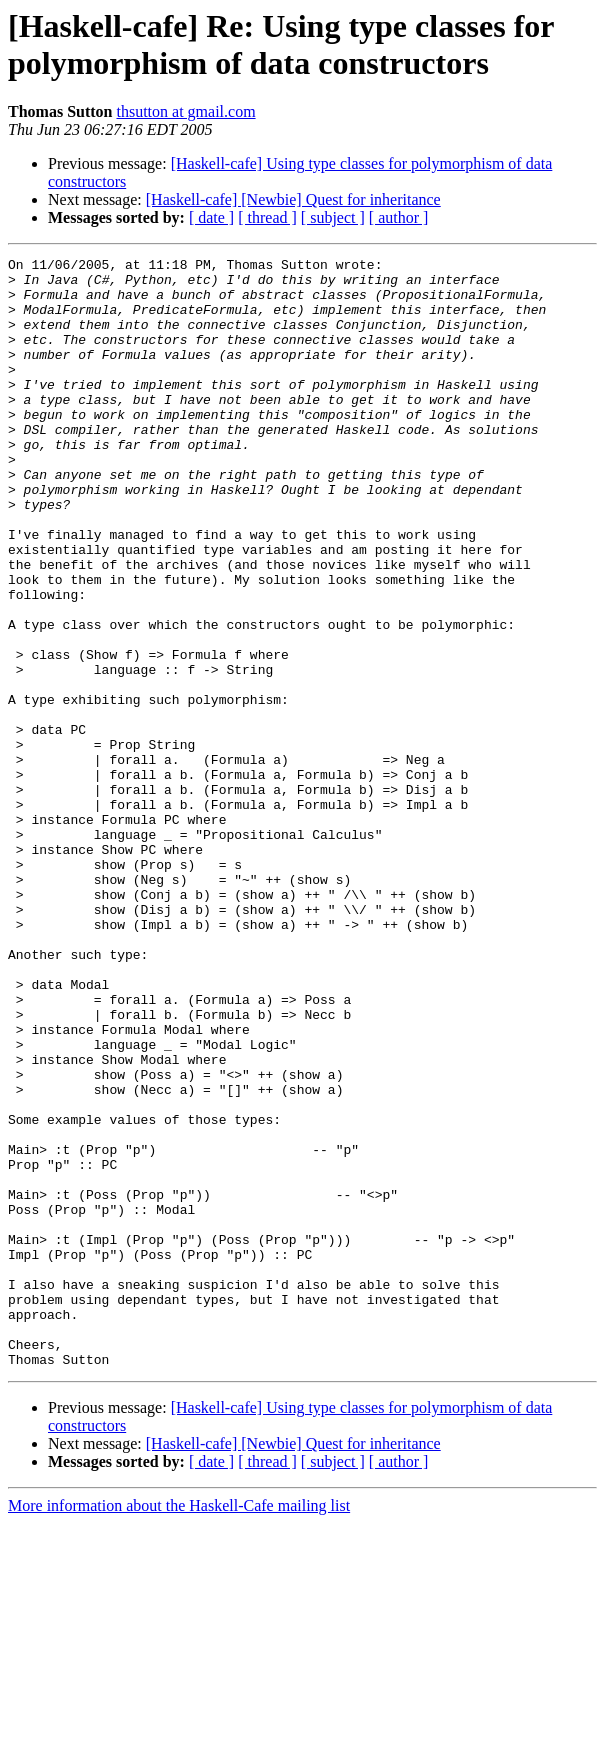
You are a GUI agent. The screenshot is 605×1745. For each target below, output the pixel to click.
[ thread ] (267, 217)
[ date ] (211, 217)
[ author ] (399, 217)
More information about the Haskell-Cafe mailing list (179, 1727)
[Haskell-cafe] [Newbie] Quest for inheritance (293, 199)
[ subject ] (333, 217)
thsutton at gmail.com (185, 111)
